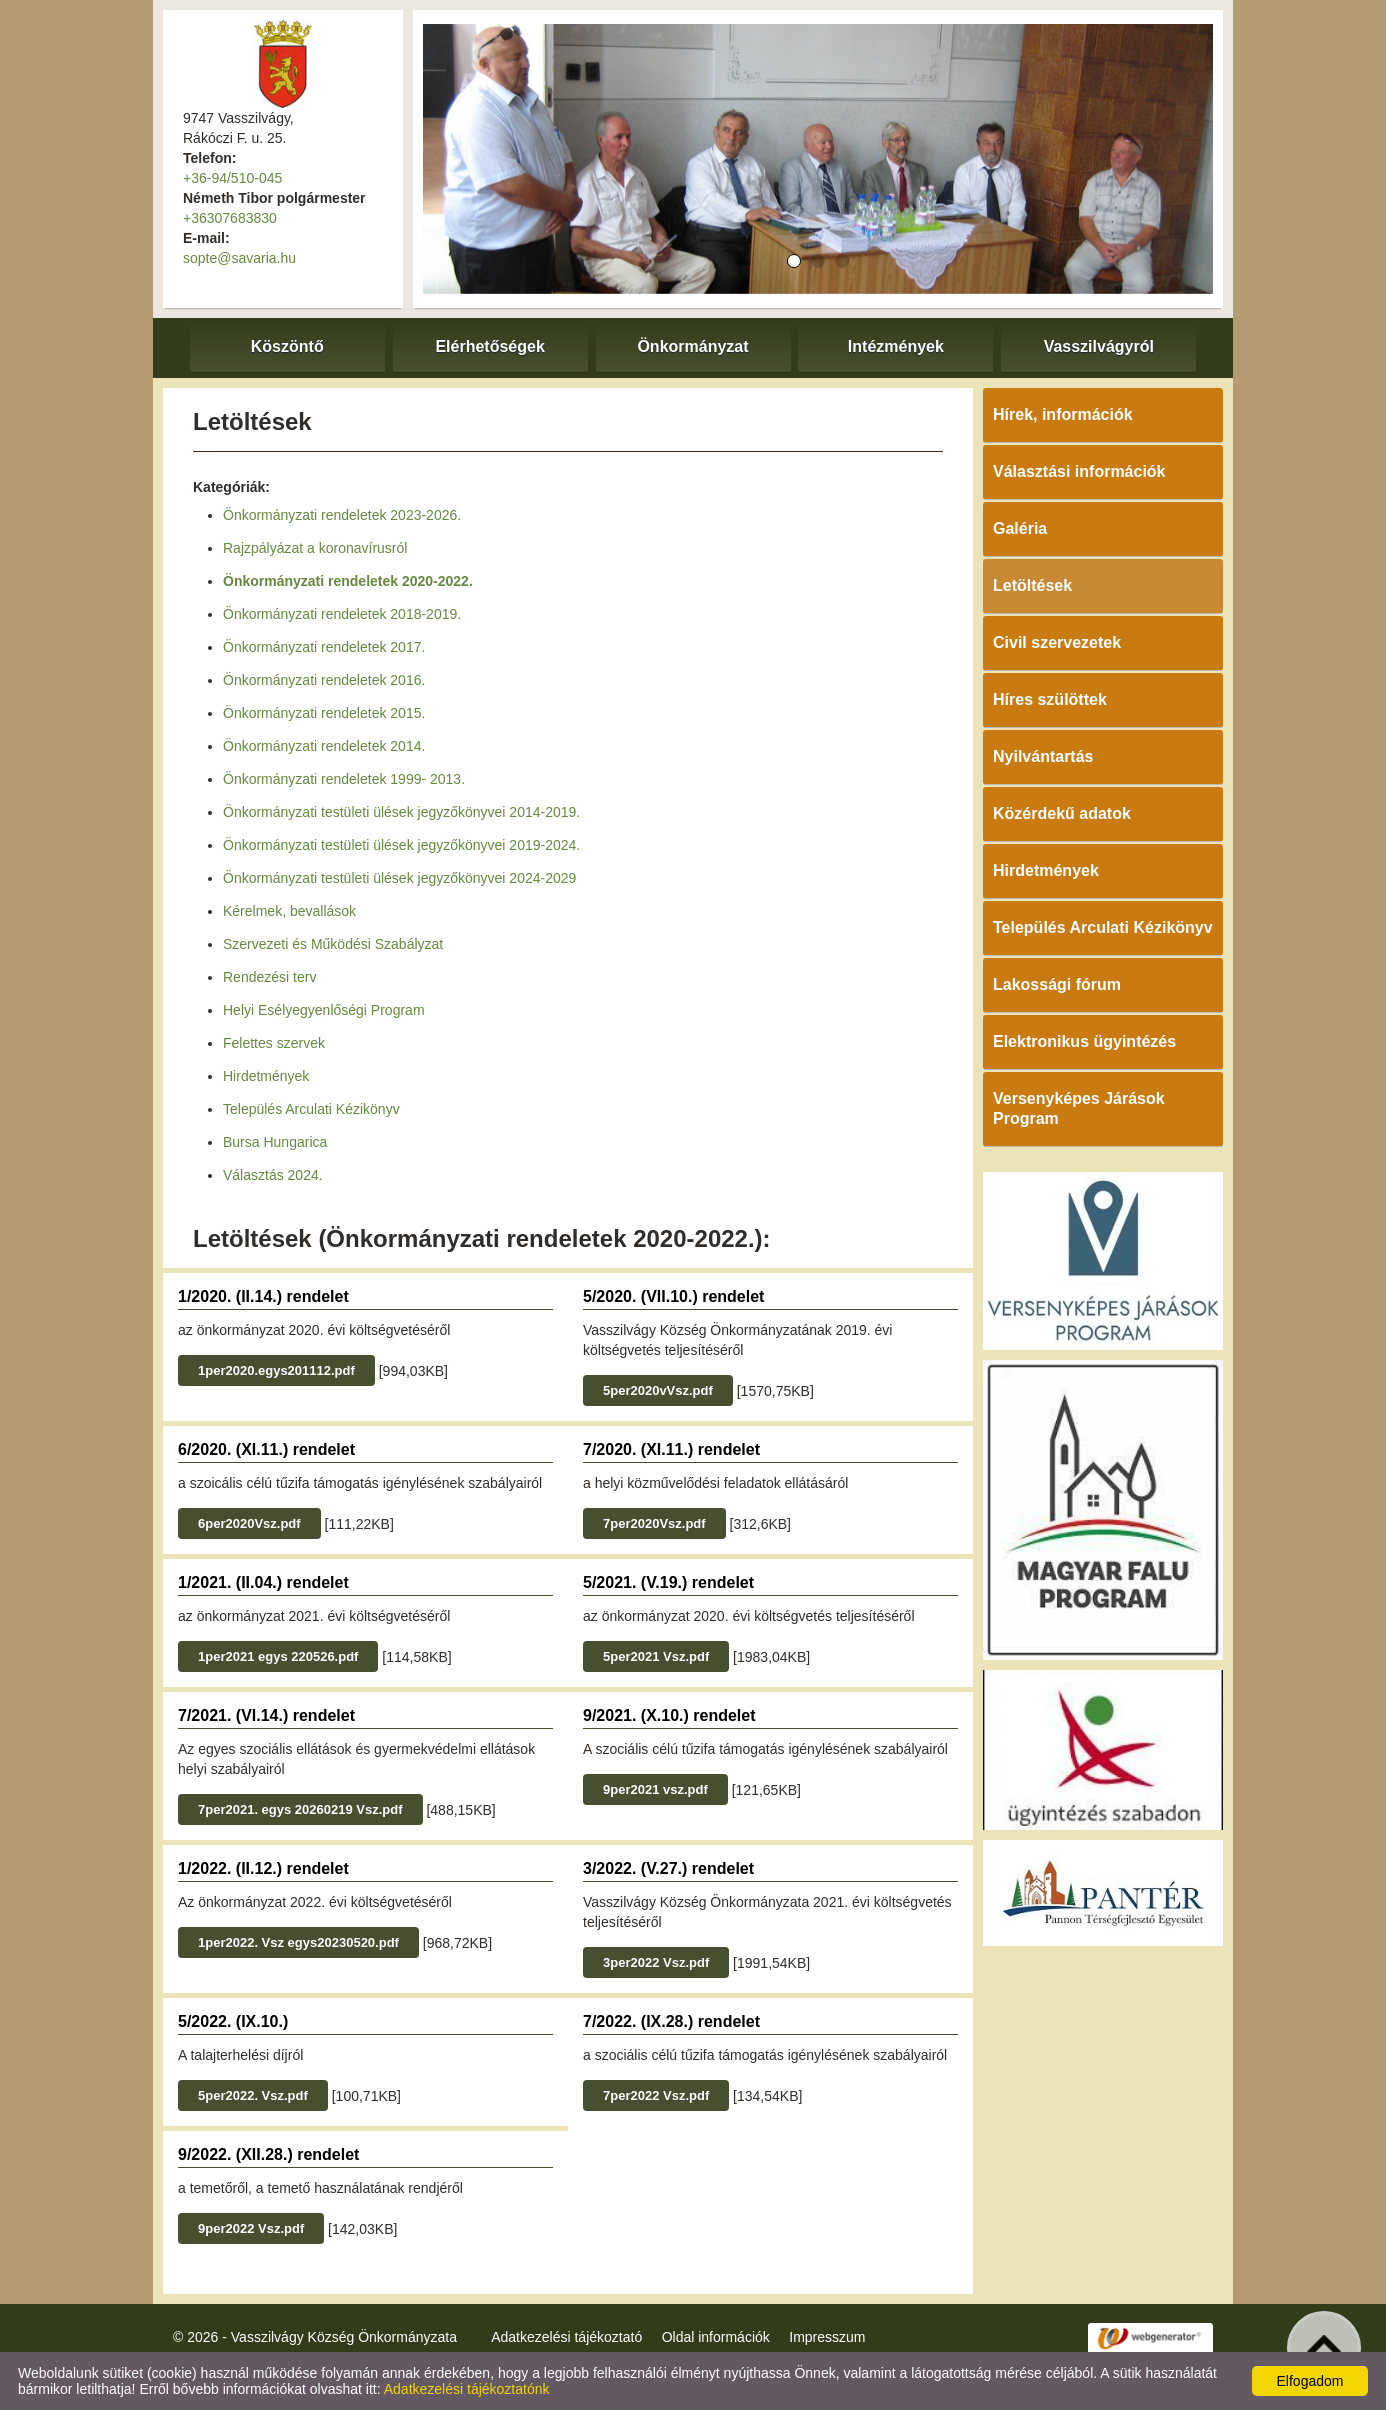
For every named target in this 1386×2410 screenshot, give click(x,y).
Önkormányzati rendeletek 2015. (324, 713)
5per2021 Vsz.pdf (656, 1656)
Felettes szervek (274, 1043)
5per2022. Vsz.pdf (253, 2095)
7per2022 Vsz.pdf (656, 2095)
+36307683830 (230, 218)
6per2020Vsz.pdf (249, 1523)
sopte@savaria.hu (239, 258)
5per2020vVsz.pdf (658, 1390)
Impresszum (827, 2337)
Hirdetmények (266, 1076)
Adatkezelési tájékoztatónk (467, 2389)
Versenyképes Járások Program (1079, 1108)
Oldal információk (716, 2337)
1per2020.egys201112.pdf (276, 1370)
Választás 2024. (273, 1175)
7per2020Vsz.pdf (654, 1523)
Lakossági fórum (1057, 984)
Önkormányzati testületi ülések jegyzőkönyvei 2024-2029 (399, 878)
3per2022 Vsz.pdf (656, 1962)
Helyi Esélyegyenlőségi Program (324, 1010)
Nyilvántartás (1043, 756)
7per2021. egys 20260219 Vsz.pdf (300, 1809)
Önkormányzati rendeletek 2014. (324, 746)
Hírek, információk (1063, 414)
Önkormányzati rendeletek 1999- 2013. (344, 779)
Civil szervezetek (1057, 642)
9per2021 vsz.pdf (655, 1789)
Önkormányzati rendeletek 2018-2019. (342, 614)
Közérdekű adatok (1062, 813)
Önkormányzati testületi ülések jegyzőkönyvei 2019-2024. (401, 845)
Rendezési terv (269, 977)
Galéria (1020, 528)
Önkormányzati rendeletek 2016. (324, 680)
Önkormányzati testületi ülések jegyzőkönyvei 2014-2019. (401, 812)
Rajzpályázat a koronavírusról (315, 548)
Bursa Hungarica (275, 1142)
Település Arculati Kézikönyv (311, 1109)
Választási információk (1079, 471)
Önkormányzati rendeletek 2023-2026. (342, 515)
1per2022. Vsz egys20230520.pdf (298, 1942)
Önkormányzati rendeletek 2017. (324, 647)
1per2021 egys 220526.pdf (278, 1656)
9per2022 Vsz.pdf (251, 2228)
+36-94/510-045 (232, 178)
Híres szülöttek (1050, 699)
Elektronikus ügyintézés (1084, 1041)
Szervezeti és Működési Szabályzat (333, 944)
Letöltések (1032, 585)
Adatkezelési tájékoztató (566, 2337)
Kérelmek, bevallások (289, 911)
